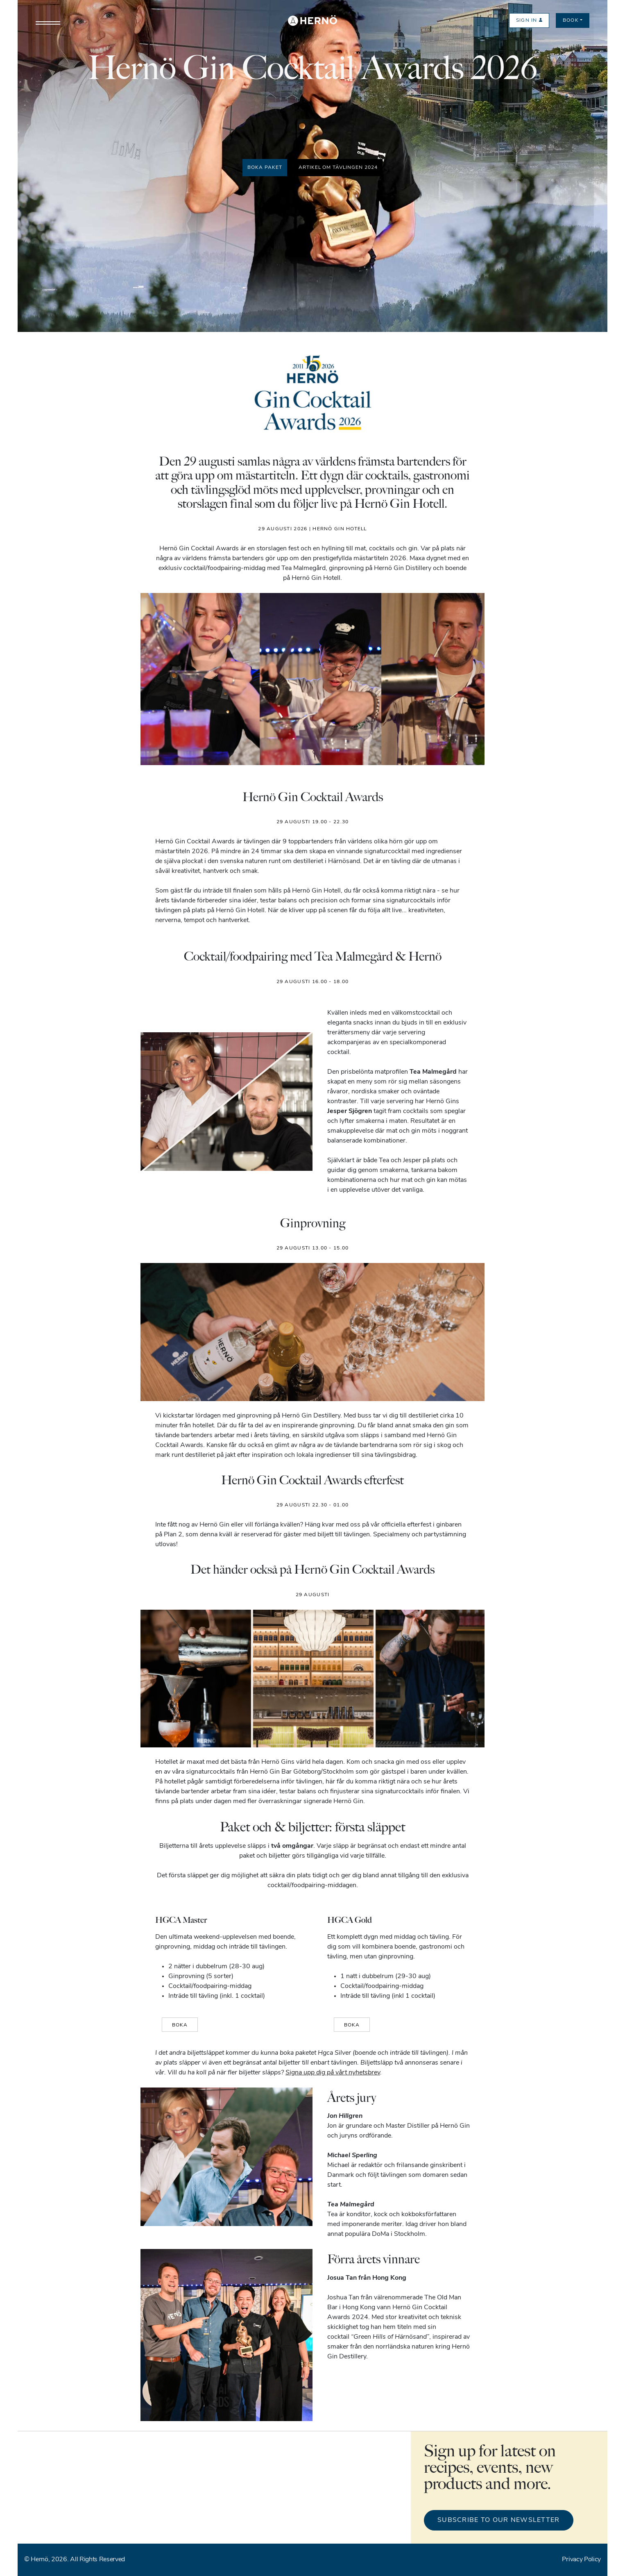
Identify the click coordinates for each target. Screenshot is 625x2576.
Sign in (529, 20)
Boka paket (264, 167)
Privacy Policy (581, 2559)
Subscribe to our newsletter (498, 2520)
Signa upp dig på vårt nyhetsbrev (332, 2072)
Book (571, 20)
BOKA (180, 2025)
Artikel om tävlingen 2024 (338, 167)
